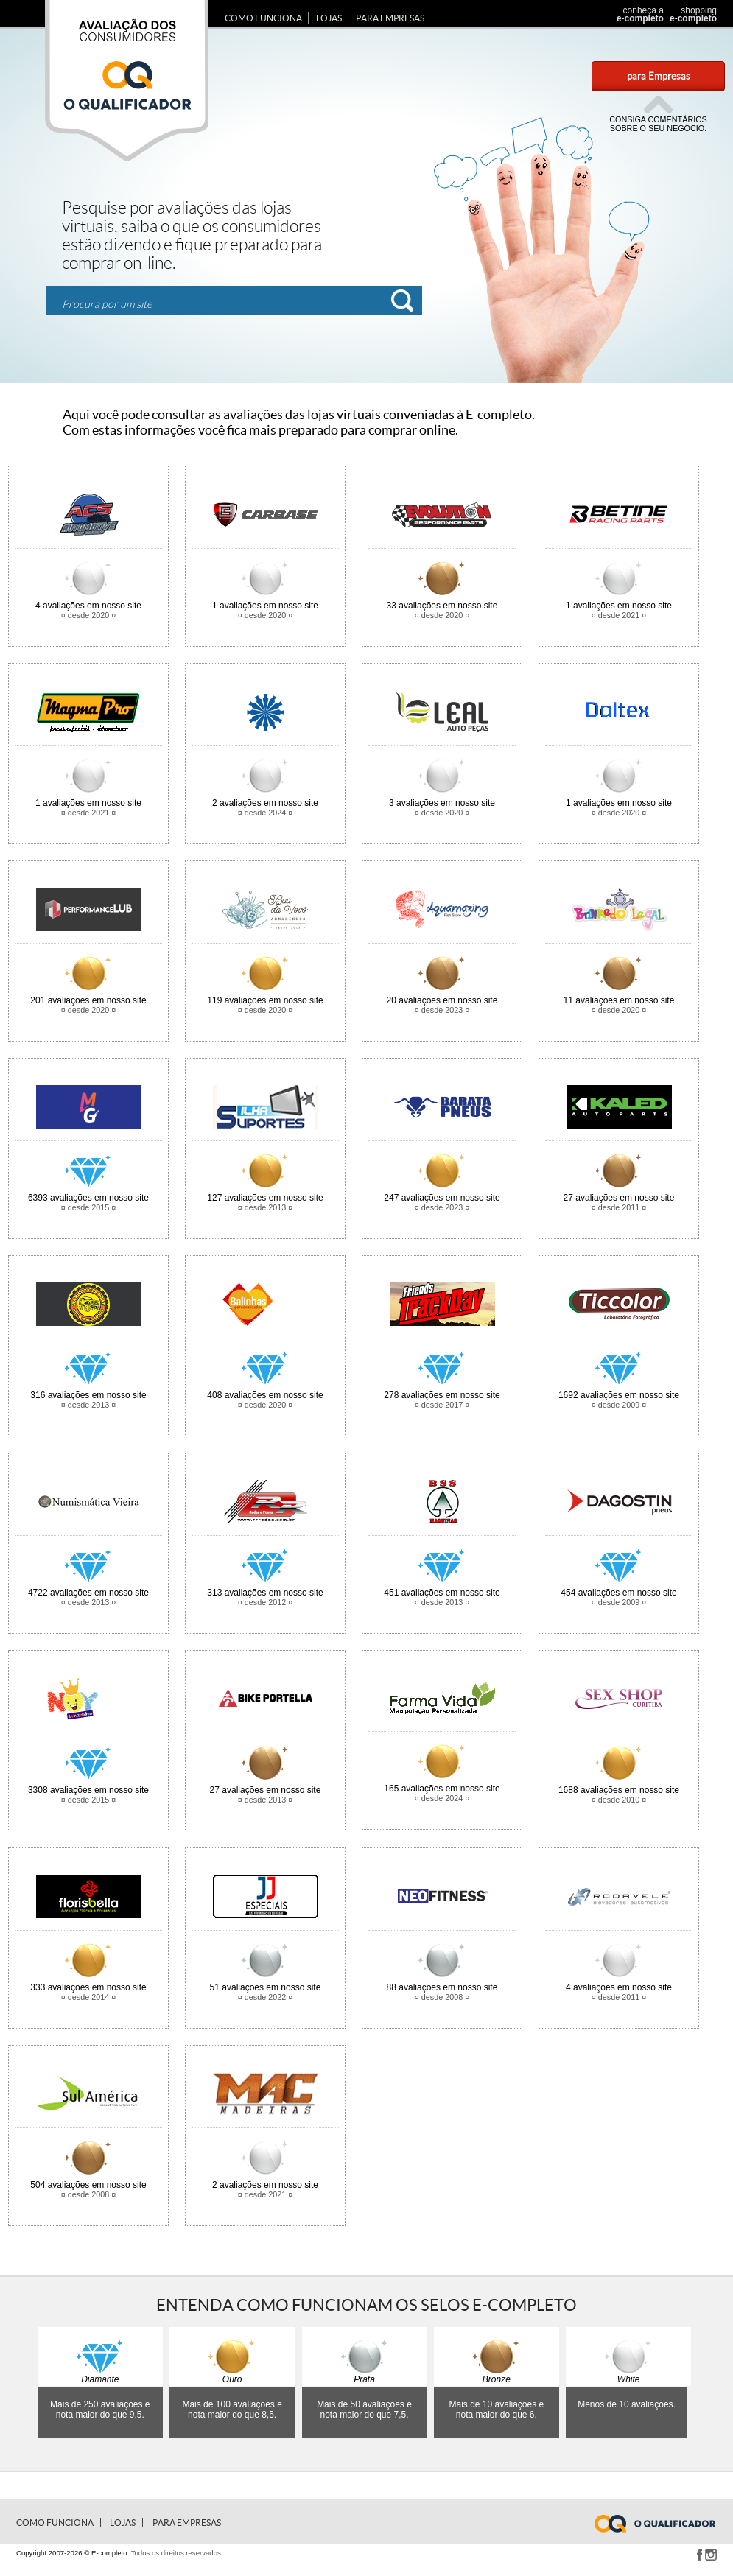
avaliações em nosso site (88, 605)
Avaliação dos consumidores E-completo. (126, 80)
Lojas (329, 18)
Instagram (711, 2555)
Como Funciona (263, 18)
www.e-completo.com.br (664, 2524)
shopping (691, 14)
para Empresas (658, 76)
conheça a (636, 14)
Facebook (699, 2555)
